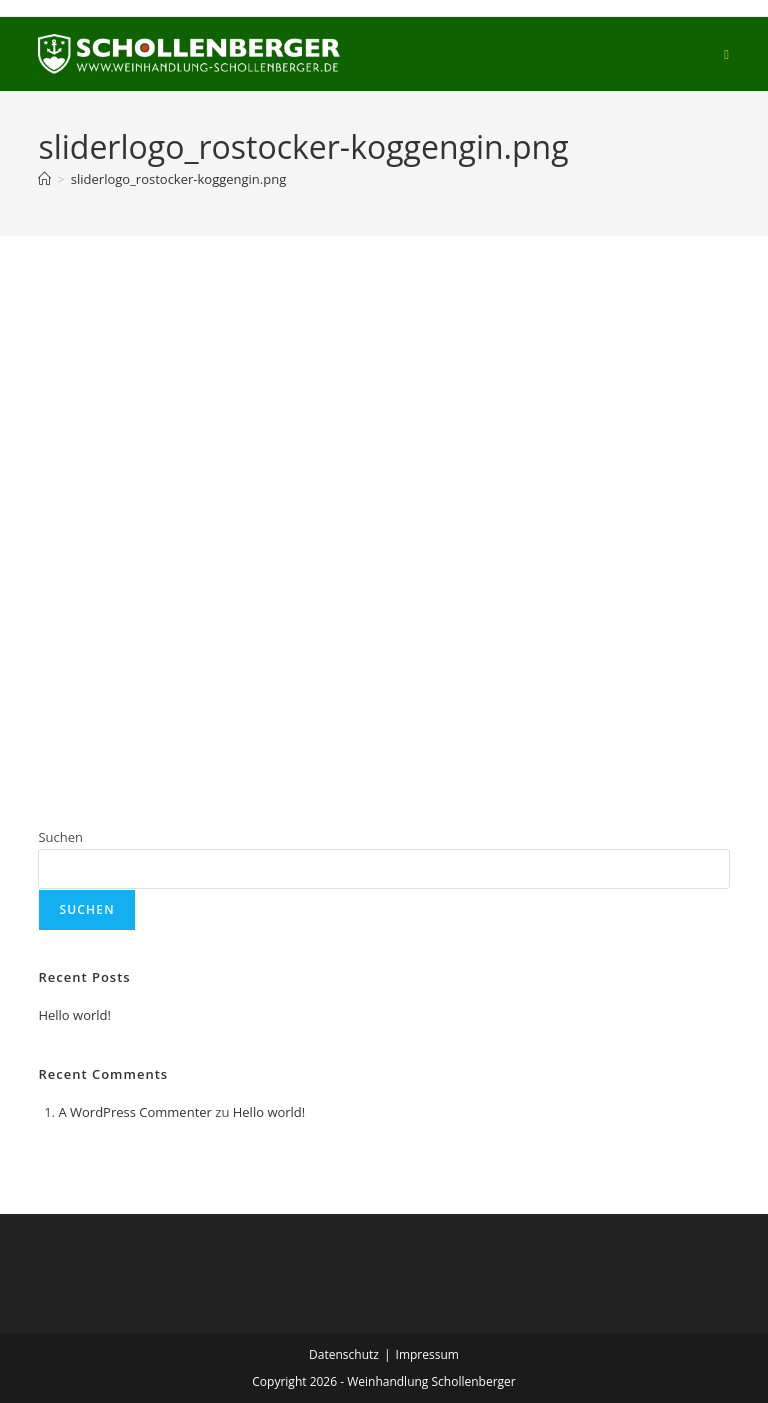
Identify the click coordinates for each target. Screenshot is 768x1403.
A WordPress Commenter (135, 1112)
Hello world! (74, 1015)
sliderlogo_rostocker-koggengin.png (178, 179)
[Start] (44, 179)
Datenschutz (344, 1354)
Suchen (60, 837)
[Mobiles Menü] (726, 54)
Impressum (427, 1354)
